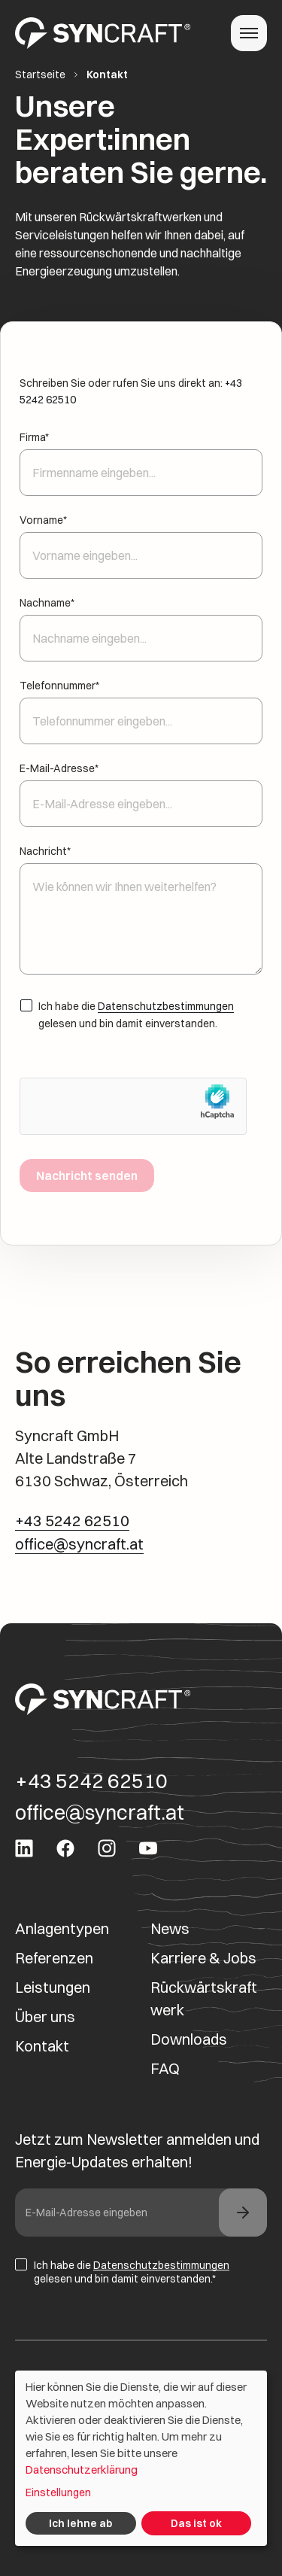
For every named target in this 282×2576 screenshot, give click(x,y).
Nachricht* (141, 911)
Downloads (188, 2039)
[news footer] (243, 2212)
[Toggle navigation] (249, 33)
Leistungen (52, 1987)
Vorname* (141, 538)
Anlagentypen (62, 1928)
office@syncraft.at (79, 1543)
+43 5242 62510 (72, 1520)
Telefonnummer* (141, 703)
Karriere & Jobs (203, 1957)
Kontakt (42, 2045)
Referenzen (54, 1957)
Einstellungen (58, 2492)
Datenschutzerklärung (82, 2469)
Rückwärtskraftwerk (203, 1998)
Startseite (40, 74)
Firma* (141, 455)
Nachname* (141, 621)
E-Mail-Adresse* (141, 786)
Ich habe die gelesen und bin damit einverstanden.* (122, 2272)
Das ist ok (196, 2523)
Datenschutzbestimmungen (166, 1006)
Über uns (45, 2016)
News (170, 1928)
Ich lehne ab (80, 2523)
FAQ (165, 2068)
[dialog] (141, 2458)
